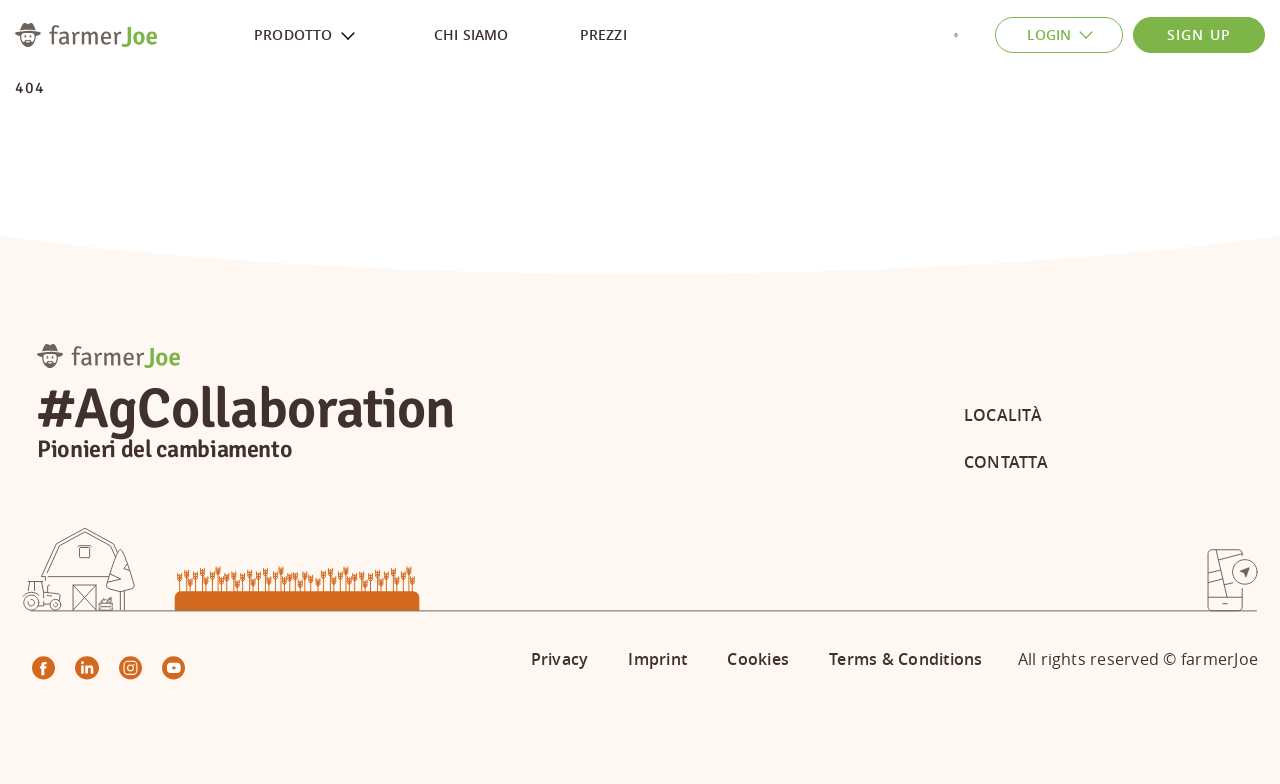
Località (1003, 415)
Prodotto (312, 36)
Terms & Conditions (905, 659)
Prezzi (603, 34)
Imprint (657, 659)
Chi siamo (471, 34)
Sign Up (1199, 34)
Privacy (560, 659)
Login (1068, 35)
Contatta (1006, 462)
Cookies (758, 659)
